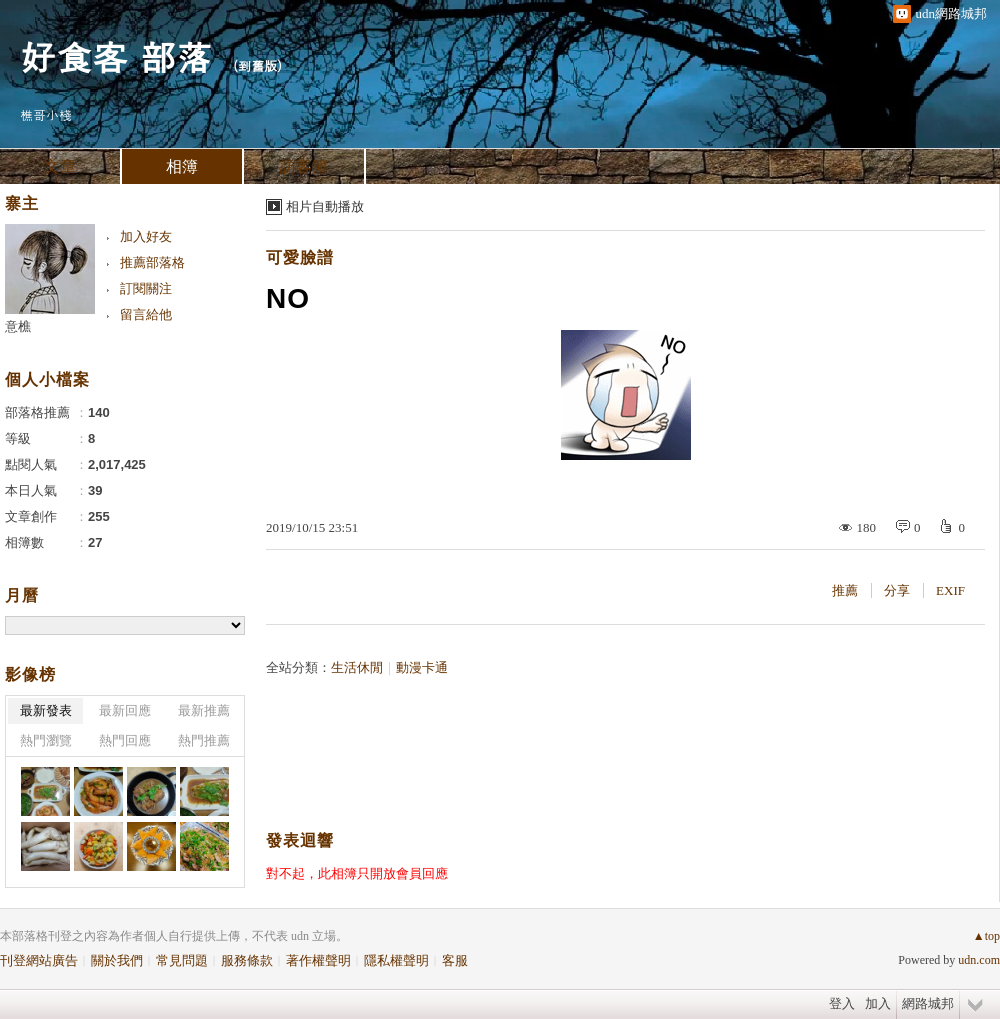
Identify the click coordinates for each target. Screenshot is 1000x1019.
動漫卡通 (422, 667)
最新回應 (125, 710)
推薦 (845, 590)
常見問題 (182, 960)
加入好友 (146, 236)
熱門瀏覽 (46, 740)
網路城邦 (928, 1003)
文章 (60, 166)
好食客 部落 (116, 55)
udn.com (979, 960)
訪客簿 (304, 166)
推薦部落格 (152, 262)
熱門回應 (125, 740)
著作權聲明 (318, 960)
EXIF (950, 590)
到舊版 (257, 65)
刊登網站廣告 (39, 960)
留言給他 (146, 314)
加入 (878, 1003)
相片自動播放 (325, 206)
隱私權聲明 (396, 960)
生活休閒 (357, 667)
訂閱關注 (146, 288)
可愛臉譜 (300, 257)
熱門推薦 (204, 740)
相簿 (182, 166)
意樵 (18, 326)
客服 (455, 960)
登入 (842, 1003)
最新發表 (46, 710)
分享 (897, 590)
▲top (986, 936)
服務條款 (247, 960)
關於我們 (117, 960)
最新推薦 (204, 710)
